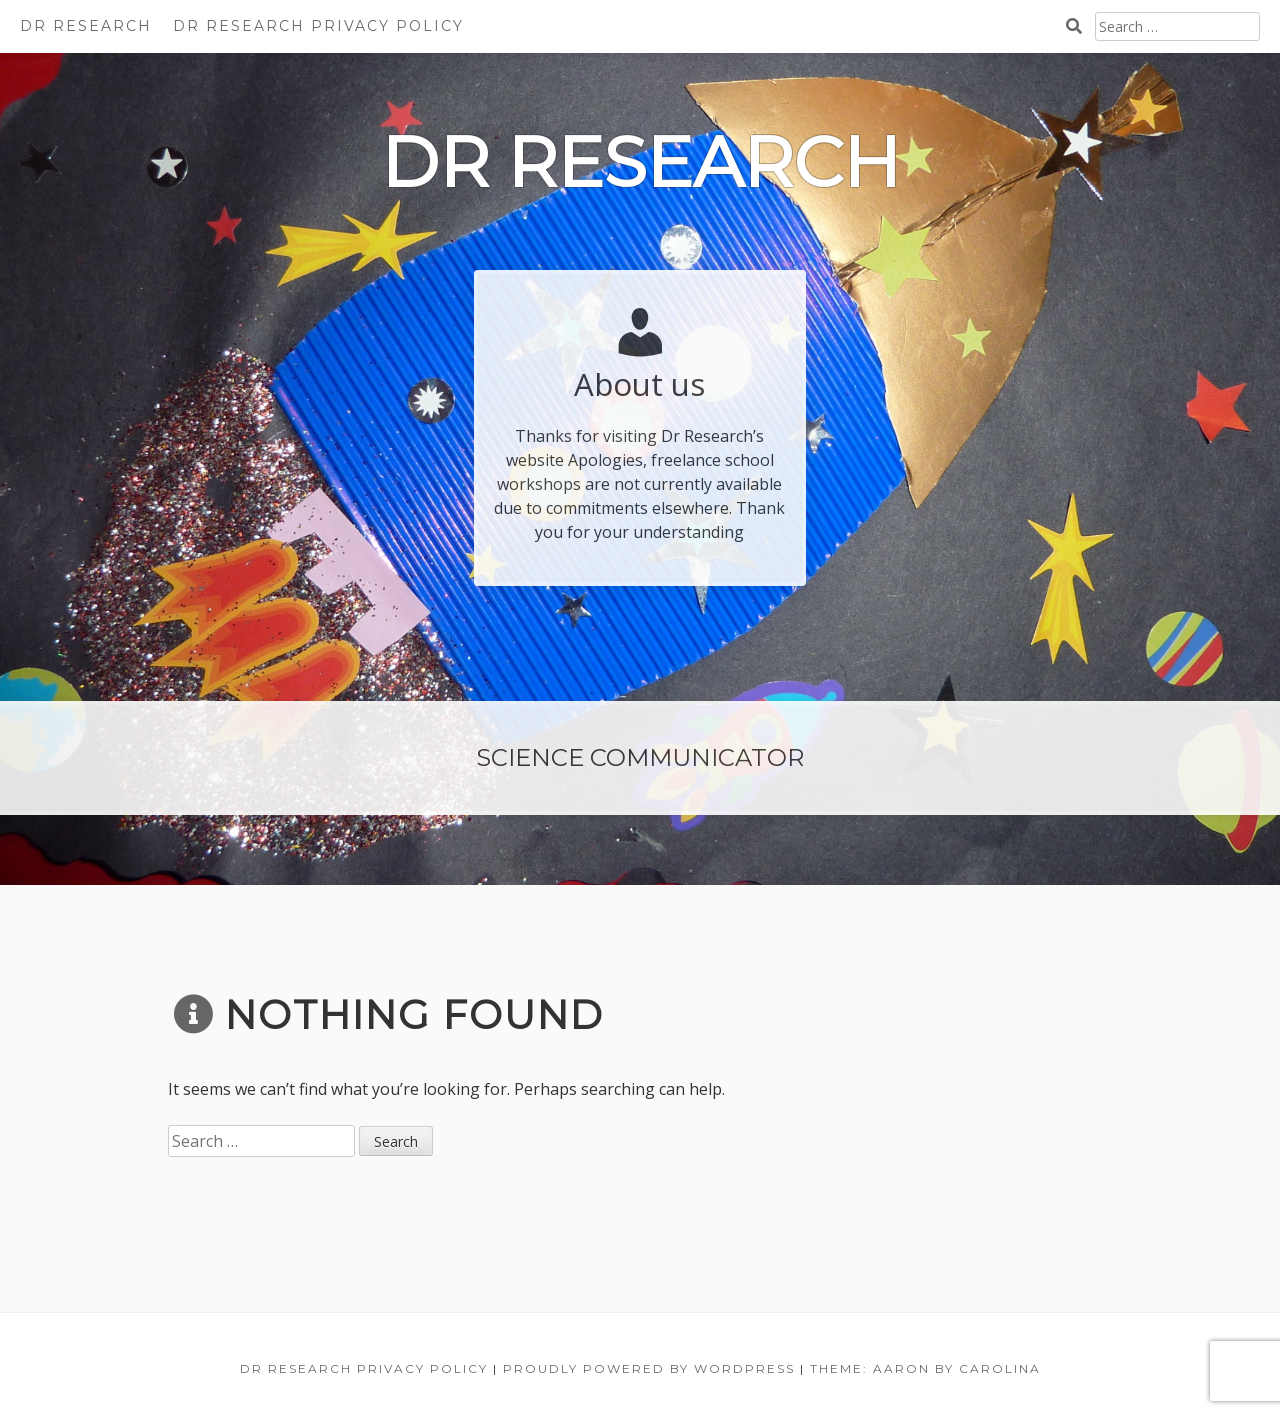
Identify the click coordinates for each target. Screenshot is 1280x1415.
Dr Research (86, 26)
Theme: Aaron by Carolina (925, 1368)
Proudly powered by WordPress (649, 1368)
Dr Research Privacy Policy (318, 26)
